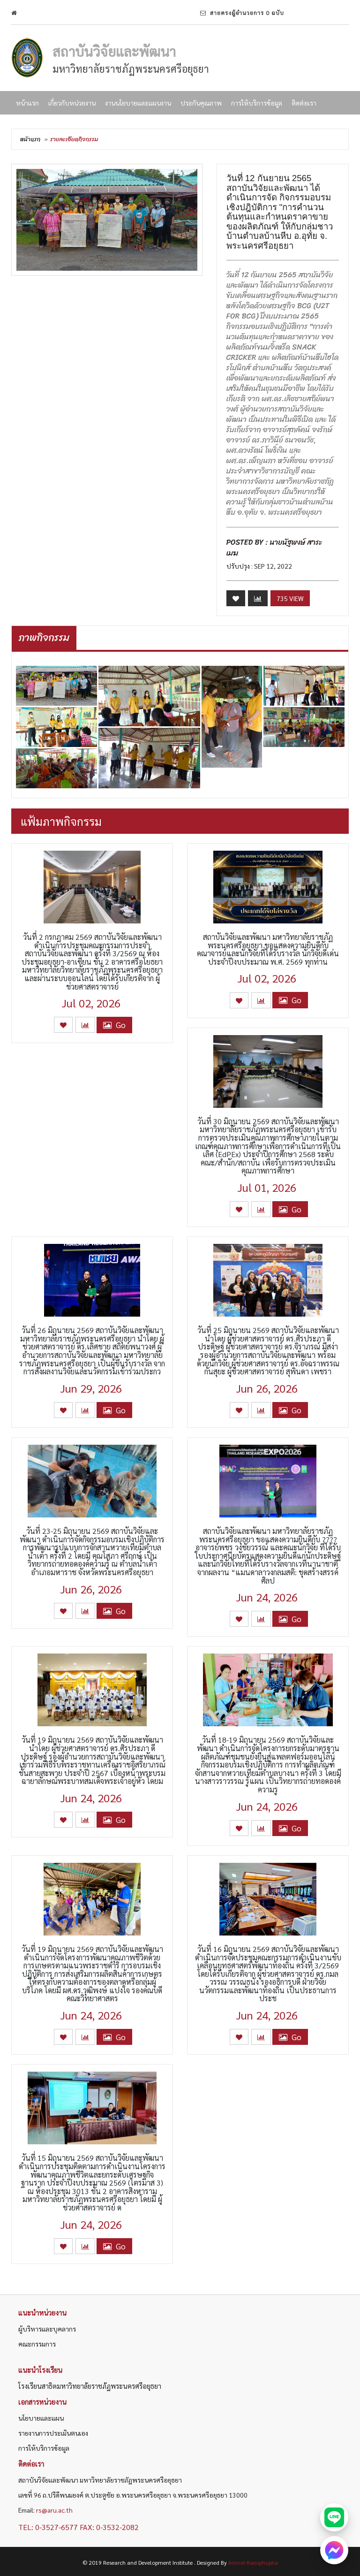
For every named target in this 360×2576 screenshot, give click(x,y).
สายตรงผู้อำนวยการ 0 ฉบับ (242, 12)
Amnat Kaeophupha (253, 2562)
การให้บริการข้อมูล (256, 103)
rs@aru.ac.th (54, 2510)
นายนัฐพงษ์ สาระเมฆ (274, 547)
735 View (290, 598)
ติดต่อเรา (304, 103)
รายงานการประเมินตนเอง (53, 2433)
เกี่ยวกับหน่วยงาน (72, 103)
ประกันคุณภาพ (201, 103)
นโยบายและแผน (41, 2418)
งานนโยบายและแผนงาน (138, 103)
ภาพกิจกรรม (44, 638)
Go (114, 1025)
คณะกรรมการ (37, 2344)
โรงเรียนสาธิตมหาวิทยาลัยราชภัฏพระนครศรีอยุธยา (89, 2385)
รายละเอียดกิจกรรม (74, 139)
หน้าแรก (27, 103)
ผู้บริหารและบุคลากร (47, 2328)
